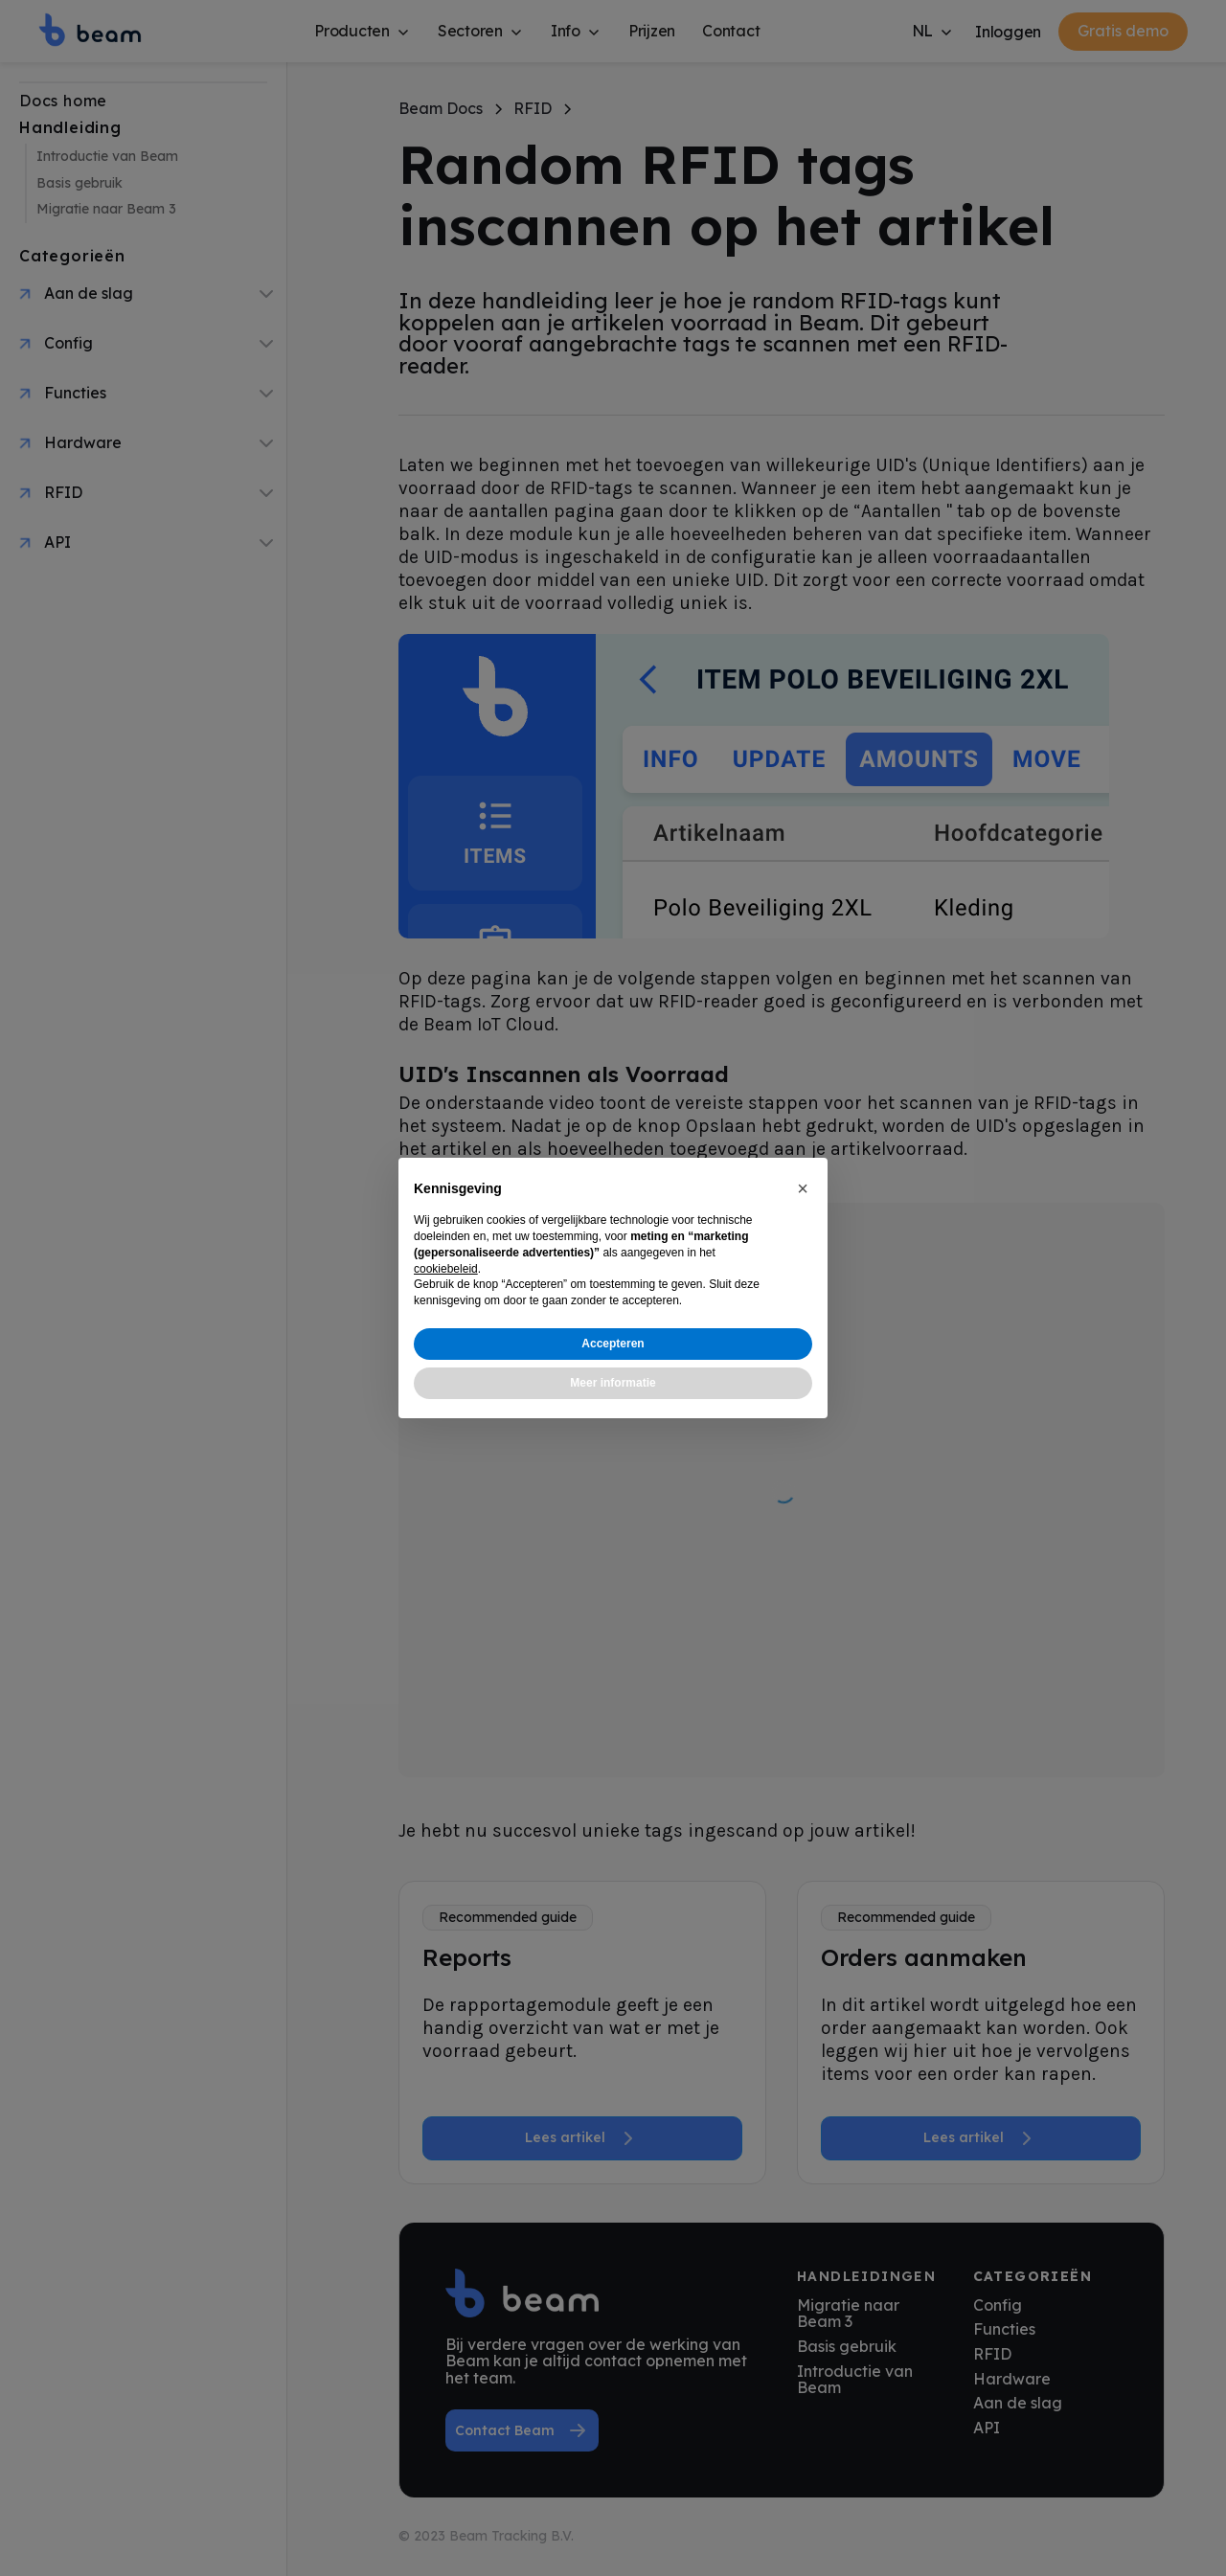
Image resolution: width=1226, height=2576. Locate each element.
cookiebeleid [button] (446, 1269)
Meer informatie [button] (612, 1383)
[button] (802, 1188)
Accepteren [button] (612, 1343)
